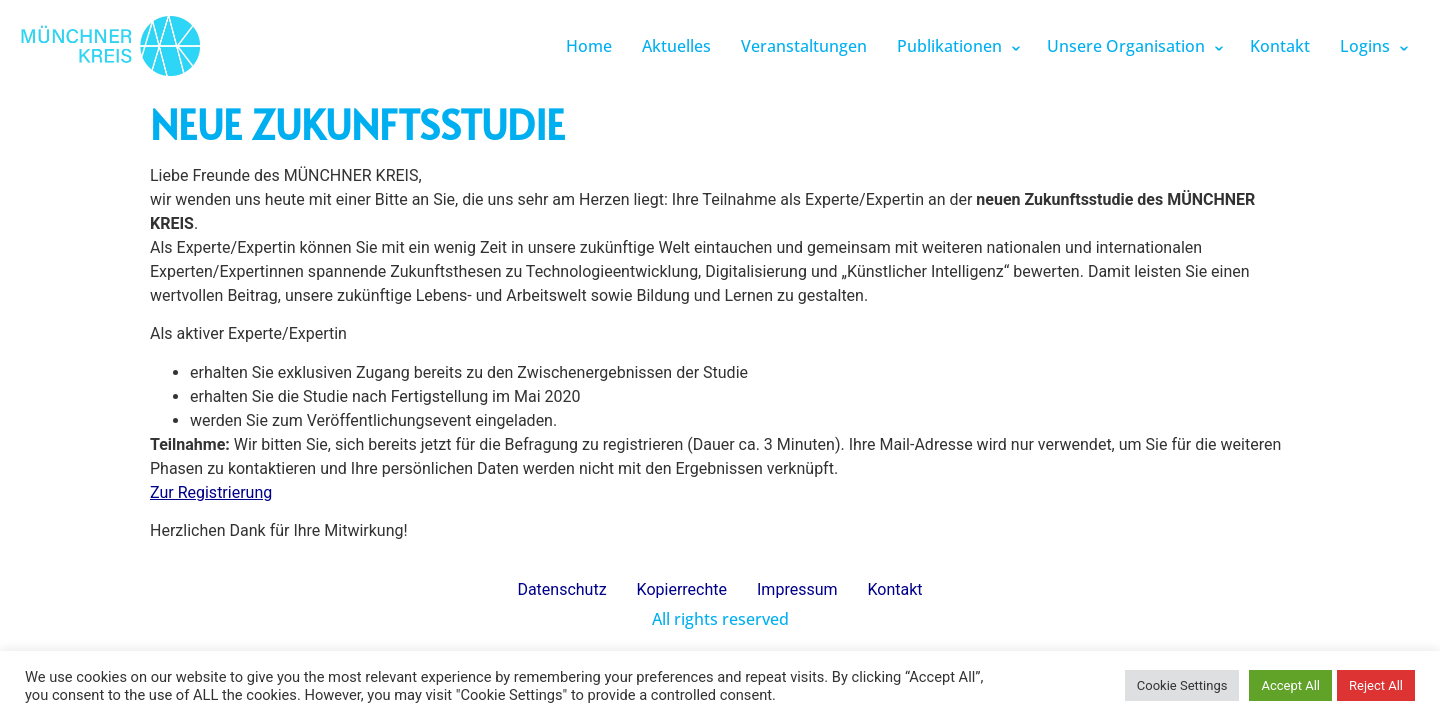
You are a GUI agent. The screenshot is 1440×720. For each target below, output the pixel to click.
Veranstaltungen (804, 46)
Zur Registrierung (211, 492)
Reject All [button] (1376, 685)
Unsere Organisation (1126, 46)
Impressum (797, 589)
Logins (1365, 46)
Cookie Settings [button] (1182, 685)
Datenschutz (561, 589)
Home (589, 46)
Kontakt (1280, 46)
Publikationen (949, 46)
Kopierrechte (682, 589)
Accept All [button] (1290, 685)
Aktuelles (676, 46)
